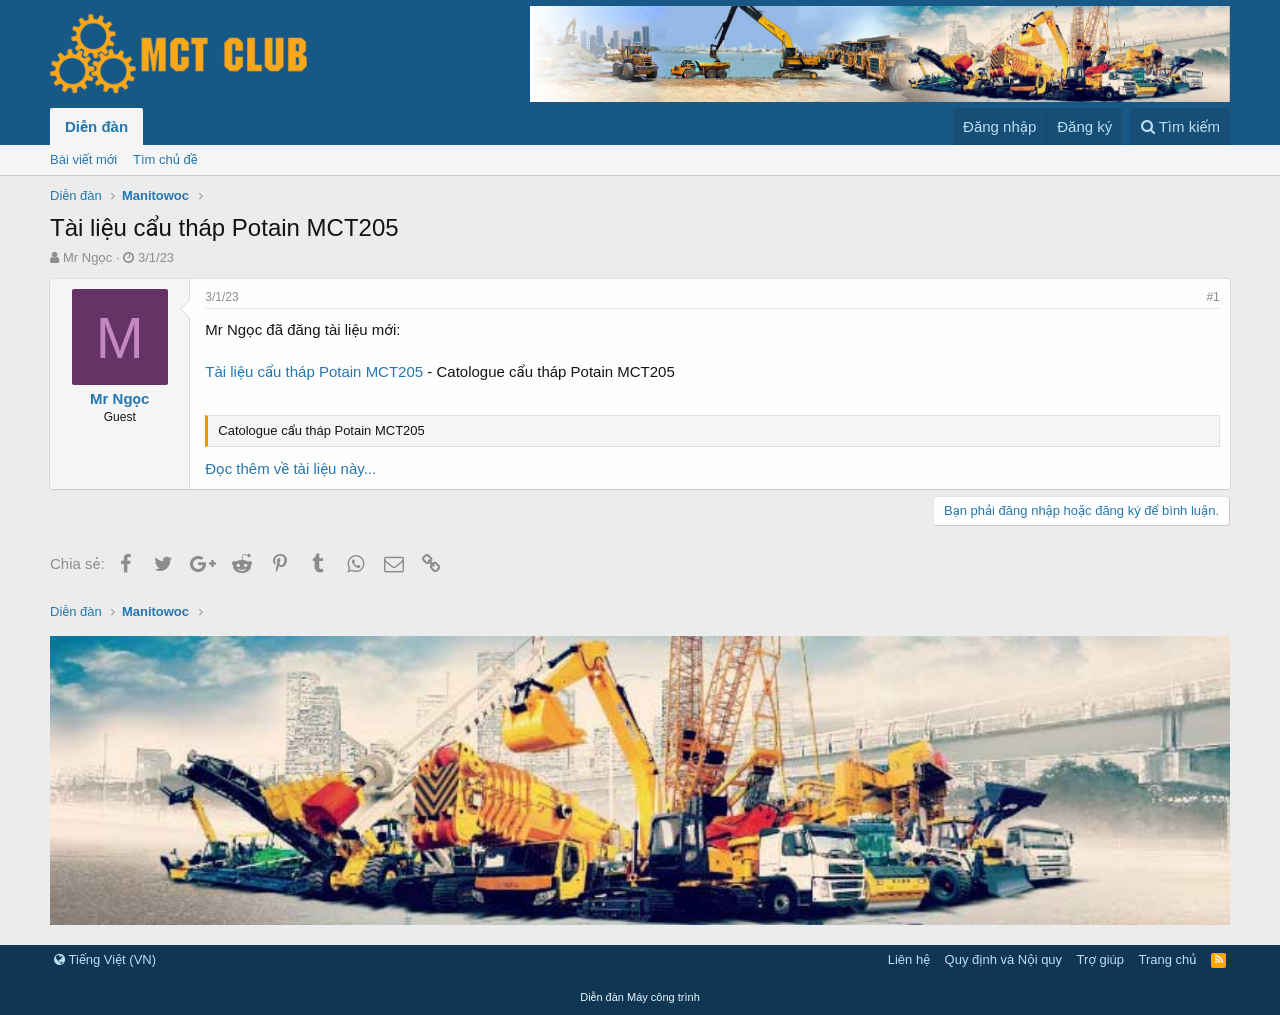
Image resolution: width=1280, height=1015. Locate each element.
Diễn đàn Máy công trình (640, 997)
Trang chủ (1168, 959)
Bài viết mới (83, 159)
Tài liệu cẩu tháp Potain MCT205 (315, 371)
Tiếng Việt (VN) (105, 959)
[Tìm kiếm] (1180, 126)
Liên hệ (909, 959)
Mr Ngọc (87, 257)
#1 (1212, 297)
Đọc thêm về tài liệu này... (291, 468)
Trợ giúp (1100, 959)
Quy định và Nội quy (1004, 959)
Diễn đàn (96, 126)
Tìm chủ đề (165, 159)
